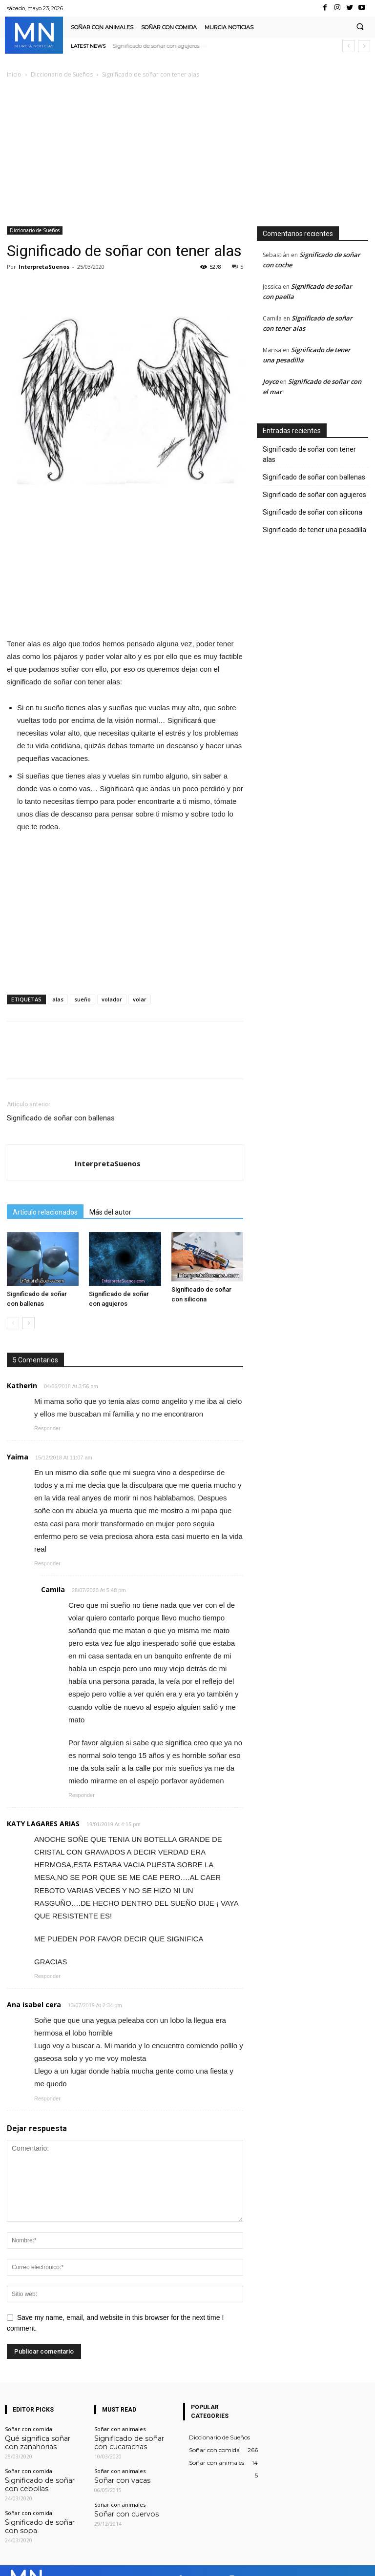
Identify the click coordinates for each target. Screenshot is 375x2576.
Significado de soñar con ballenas (61, 1118)
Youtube (359, 2561)
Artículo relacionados (45, 1212)
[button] (360, 27)
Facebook (201, 2561)
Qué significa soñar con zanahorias (35, 2440)
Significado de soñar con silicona (312, 512)
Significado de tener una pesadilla (314, 530)
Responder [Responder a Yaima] (47, 1563)
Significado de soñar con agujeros (156, 45)
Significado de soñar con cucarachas (126, 2440)
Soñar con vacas (115, 2476)
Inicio (14, 74)
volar (139, 999)
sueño (82, 999)
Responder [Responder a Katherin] (47, 1428)
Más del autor (110, 1212)
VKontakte (308, 2561)
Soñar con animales (120, 2429)
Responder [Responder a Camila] (81, 1795)
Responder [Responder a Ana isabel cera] (47, 2098)
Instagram (254, 2561)
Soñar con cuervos (118, 2507)
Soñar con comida (28, 2429)
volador (112, 999)
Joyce (270, 381)
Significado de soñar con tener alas (309, 454)
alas (57, 999)
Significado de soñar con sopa (43, 2514)
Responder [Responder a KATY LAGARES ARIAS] (47, 1976)
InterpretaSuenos (44, 266)
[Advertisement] (187, 153)
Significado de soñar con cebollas (37, 2479)
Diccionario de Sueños (62, 74)
